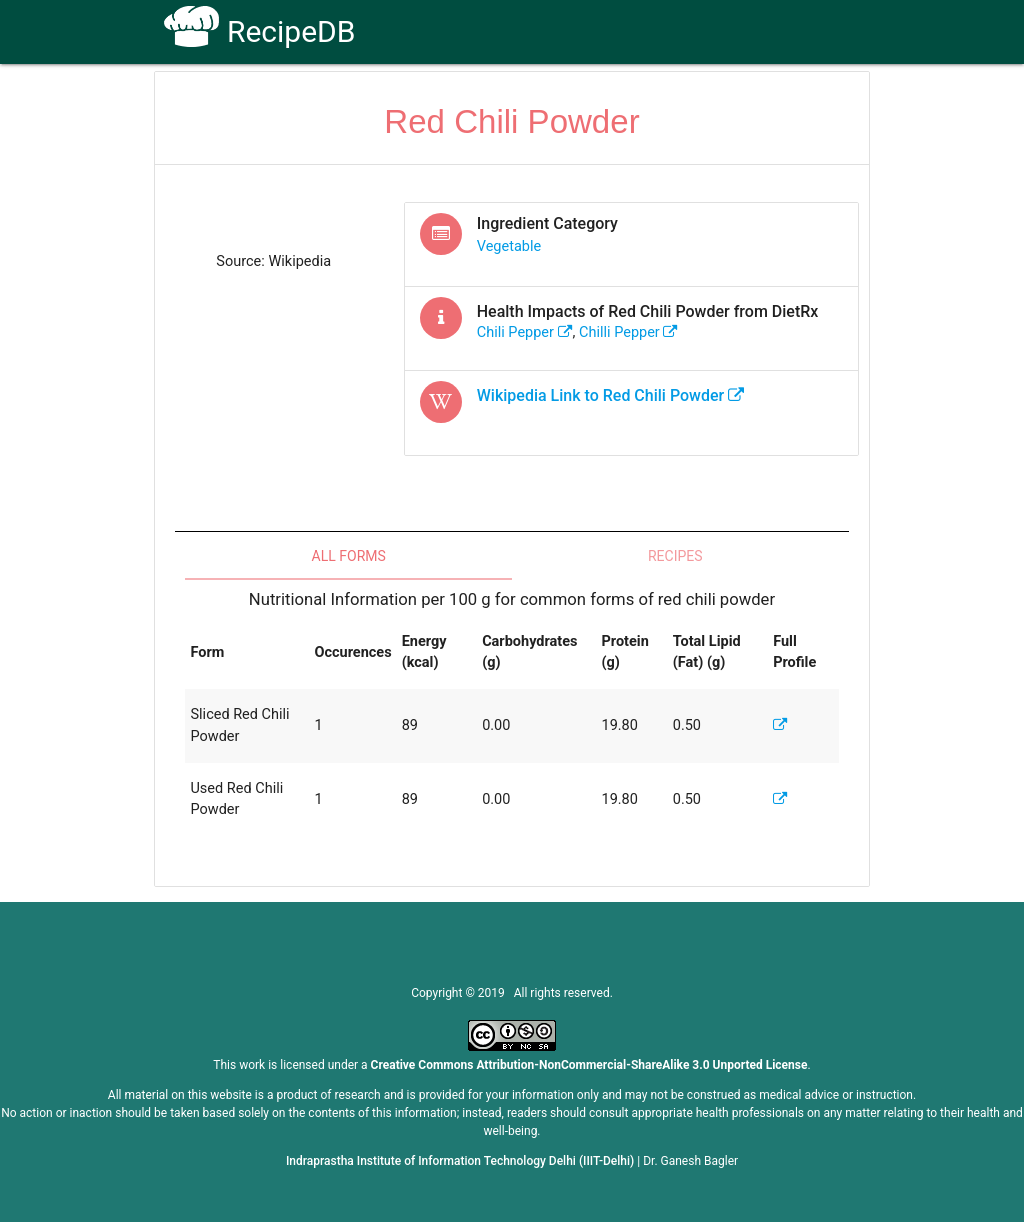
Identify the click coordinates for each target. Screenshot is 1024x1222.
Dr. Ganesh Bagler (690, 1161)
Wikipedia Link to (610, 395)
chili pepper (525, 332)
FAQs (640, 101)
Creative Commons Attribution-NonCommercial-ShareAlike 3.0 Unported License (589, 1065)
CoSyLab (815, 101)
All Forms (349, 556)
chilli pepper (628, 332)
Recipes (675, 556)
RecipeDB (259, 31)
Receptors (559, 101)
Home (370, 101)
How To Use (458, 101)
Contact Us (721, 101)
